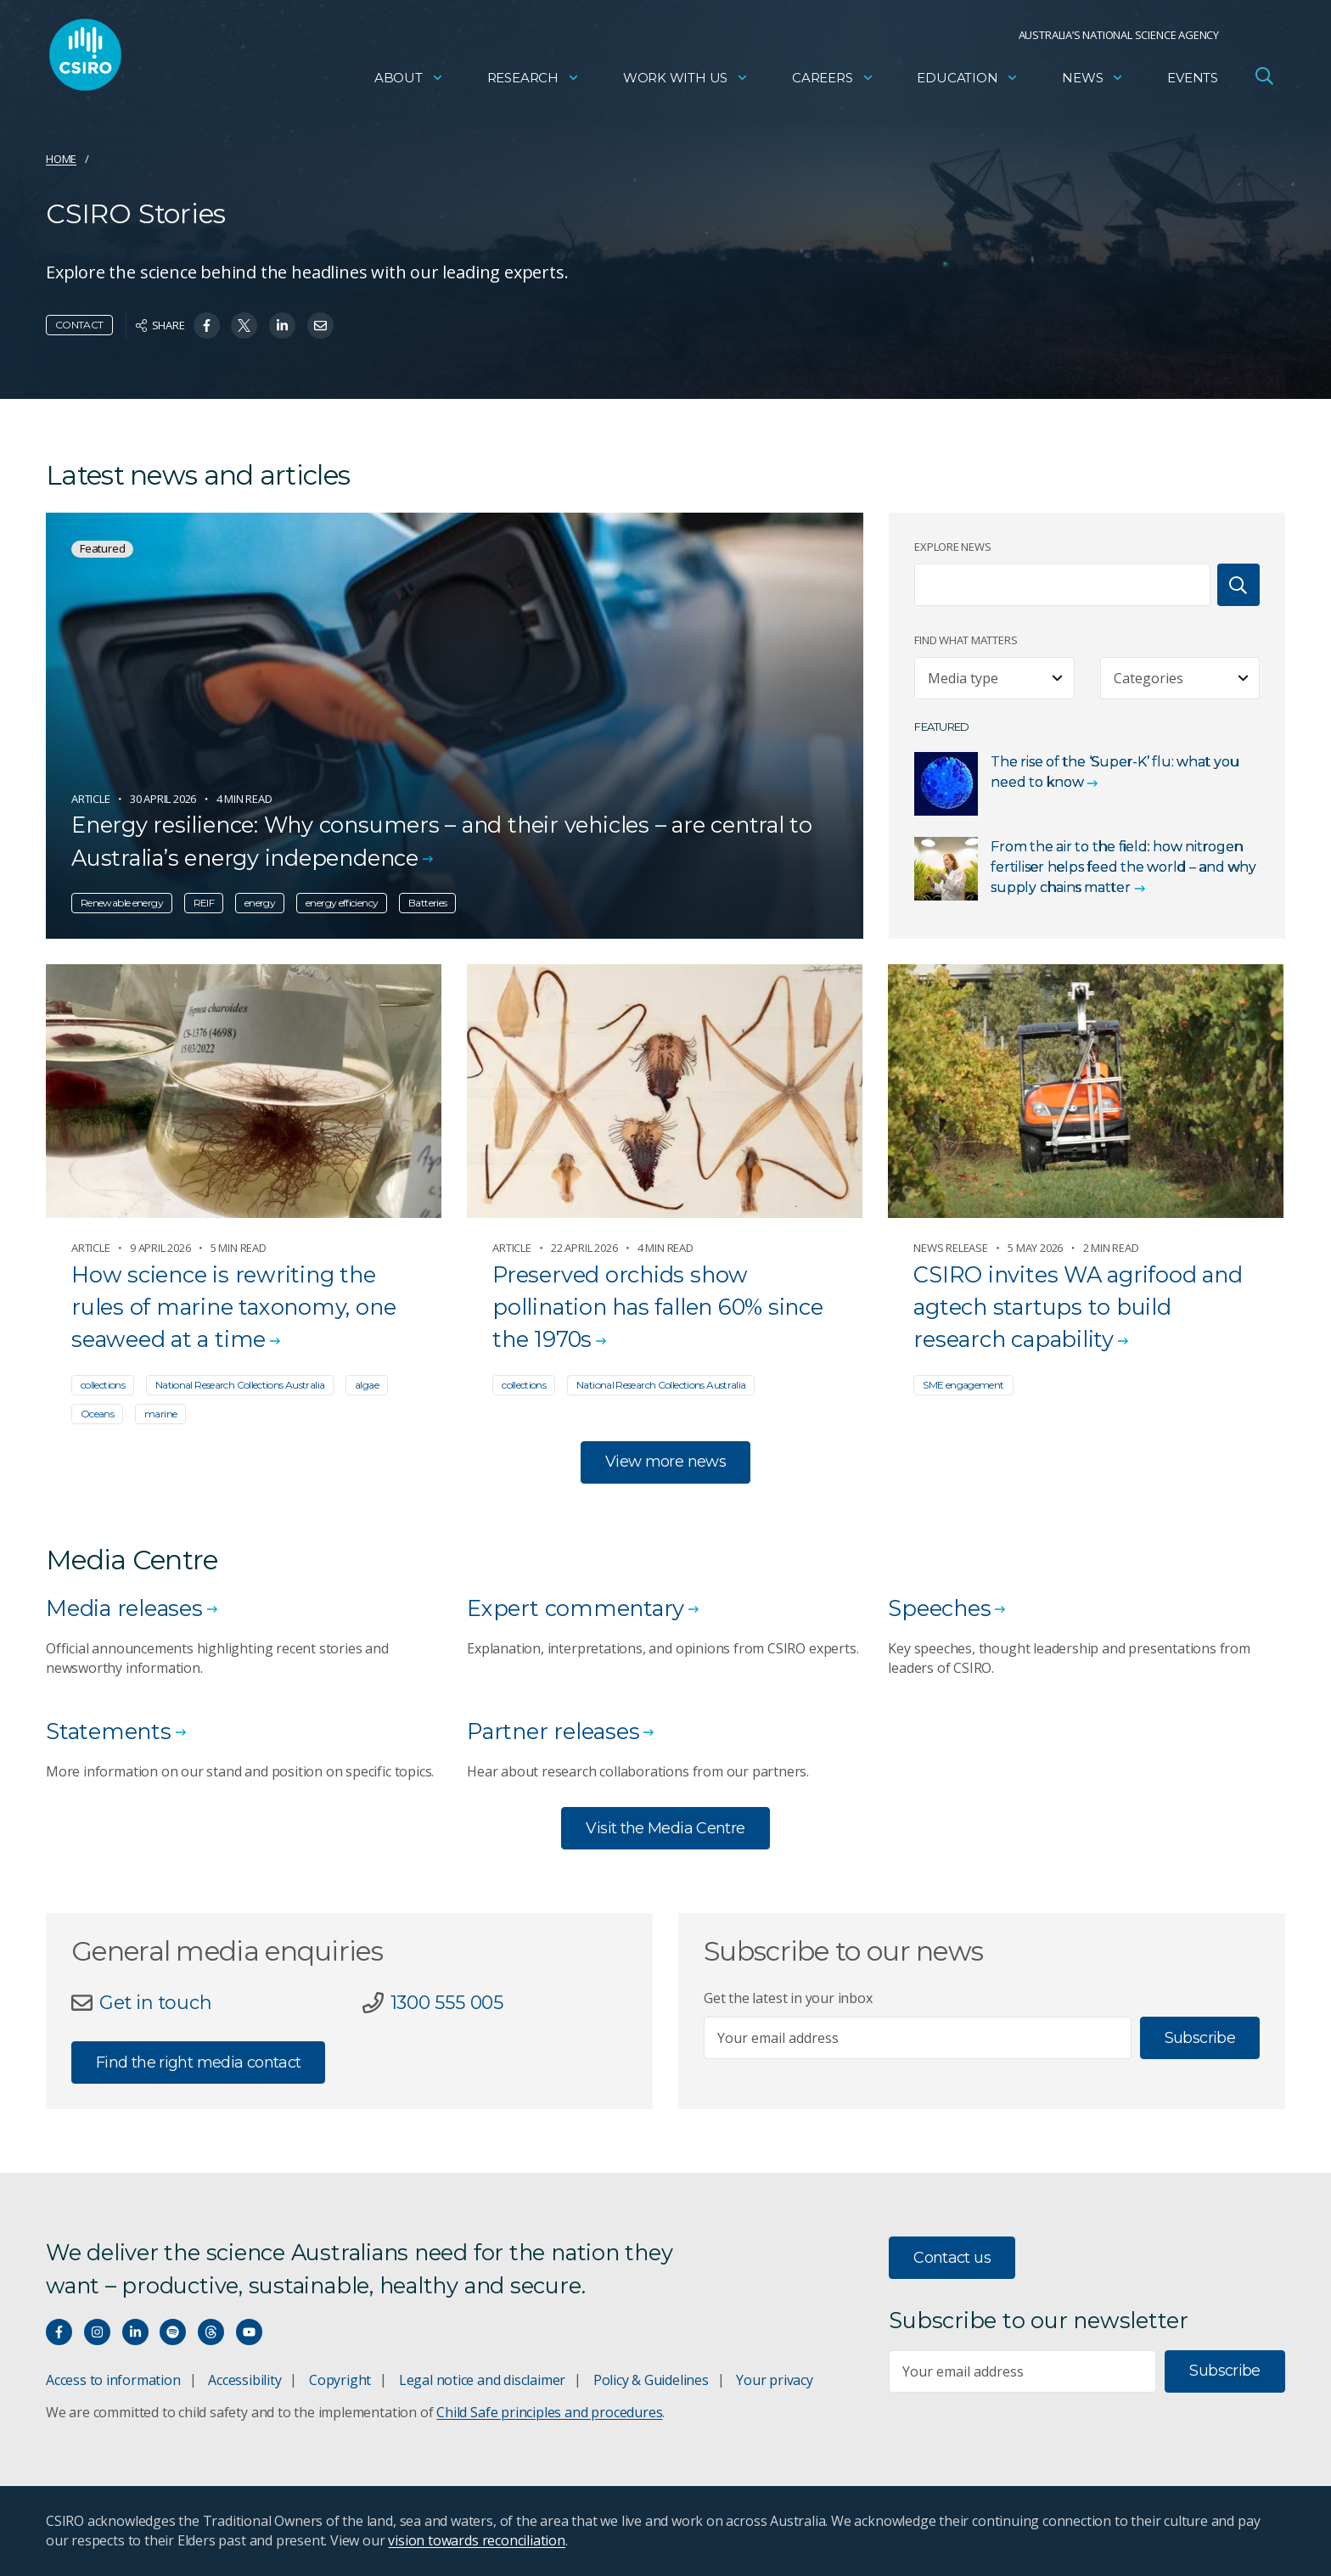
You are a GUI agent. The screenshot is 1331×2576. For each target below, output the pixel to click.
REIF (204, 902)
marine (160, 1413)
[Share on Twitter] (244, 325)
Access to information (113, 2380)
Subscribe (1200, 2038)
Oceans (97, 1413)
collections (103, 1384)
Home (61, 158)
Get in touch (155, 2002)
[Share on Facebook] (207, 325)
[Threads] (211, 2332)
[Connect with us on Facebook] (59, 2332)
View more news (665, 1461)
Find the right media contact (198, 2062)
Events (1192, 81)
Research (533, 81)
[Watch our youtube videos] (249, 2332)
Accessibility (244, 2380)
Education (968, 81)
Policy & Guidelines (651, 2380)
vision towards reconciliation (476, 2540)
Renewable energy (122, 902)
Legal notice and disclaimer (482, 2380)
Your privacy (774, 2380)
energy (259, 902)
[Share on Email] (320, 325)
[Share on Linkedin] (282, 325)
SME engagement (963, 1384)
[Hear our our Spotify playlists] (173, 2332)
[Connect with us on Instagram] (97, 2332)
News (1093, 81)
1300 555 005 (446, 2002)
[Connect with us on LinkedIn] (135, 2332)
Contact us (952, 2257)
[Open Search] (1264, 80)
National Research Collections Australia (239, 1384)
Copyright (340, 2380)
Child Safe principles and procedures (549, 2412)
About (409, 81)
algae (367, 1384)
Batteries (427, 902)
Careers (833, 81)
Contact (79, 324)
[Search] (1238, 585)
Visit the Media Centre (665, 1828)
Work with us (686, 81)
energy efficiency (342, 902)
